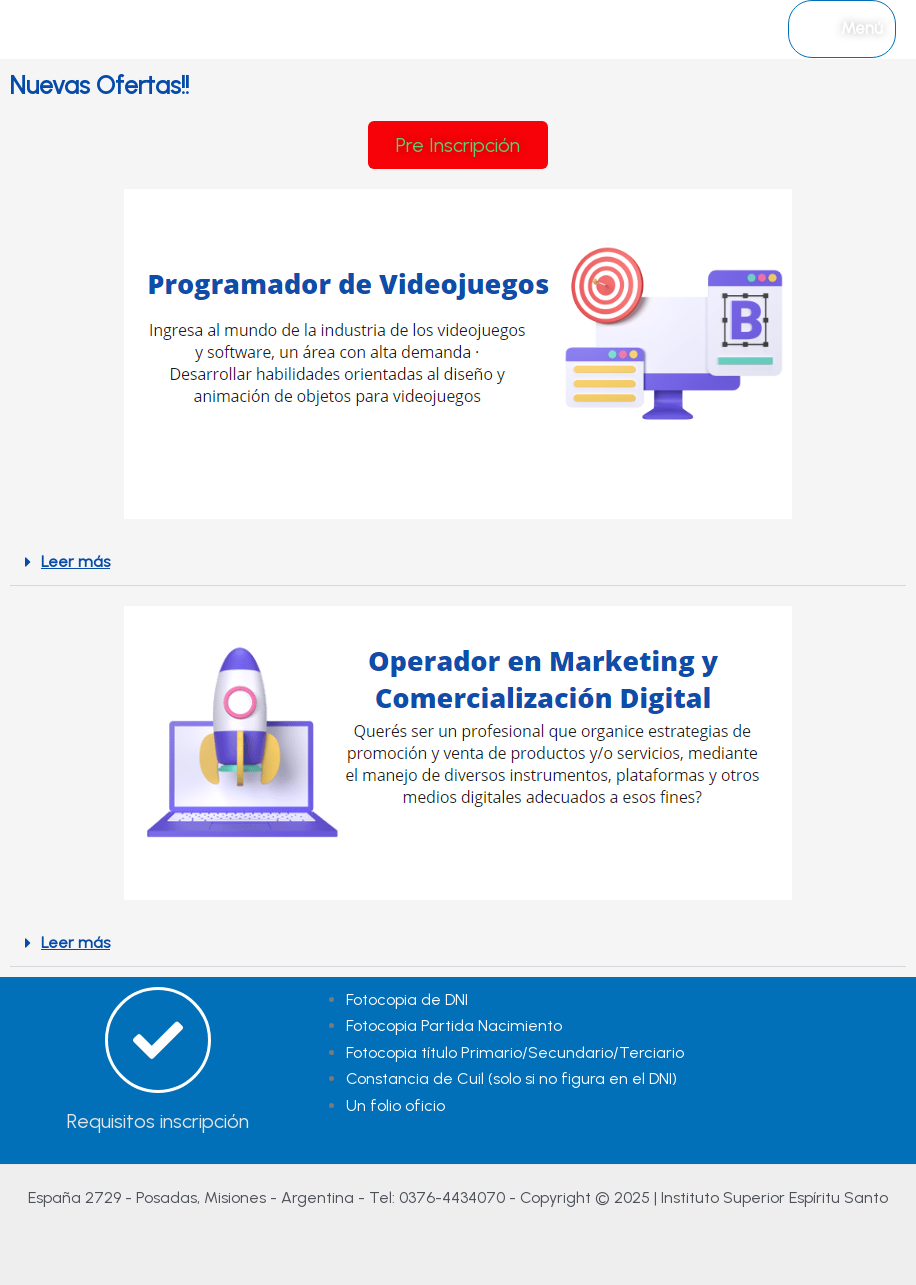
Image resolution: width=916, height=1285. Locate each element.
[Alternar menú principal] (842, 29)
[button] (458, 562)
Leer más (75, 561)
